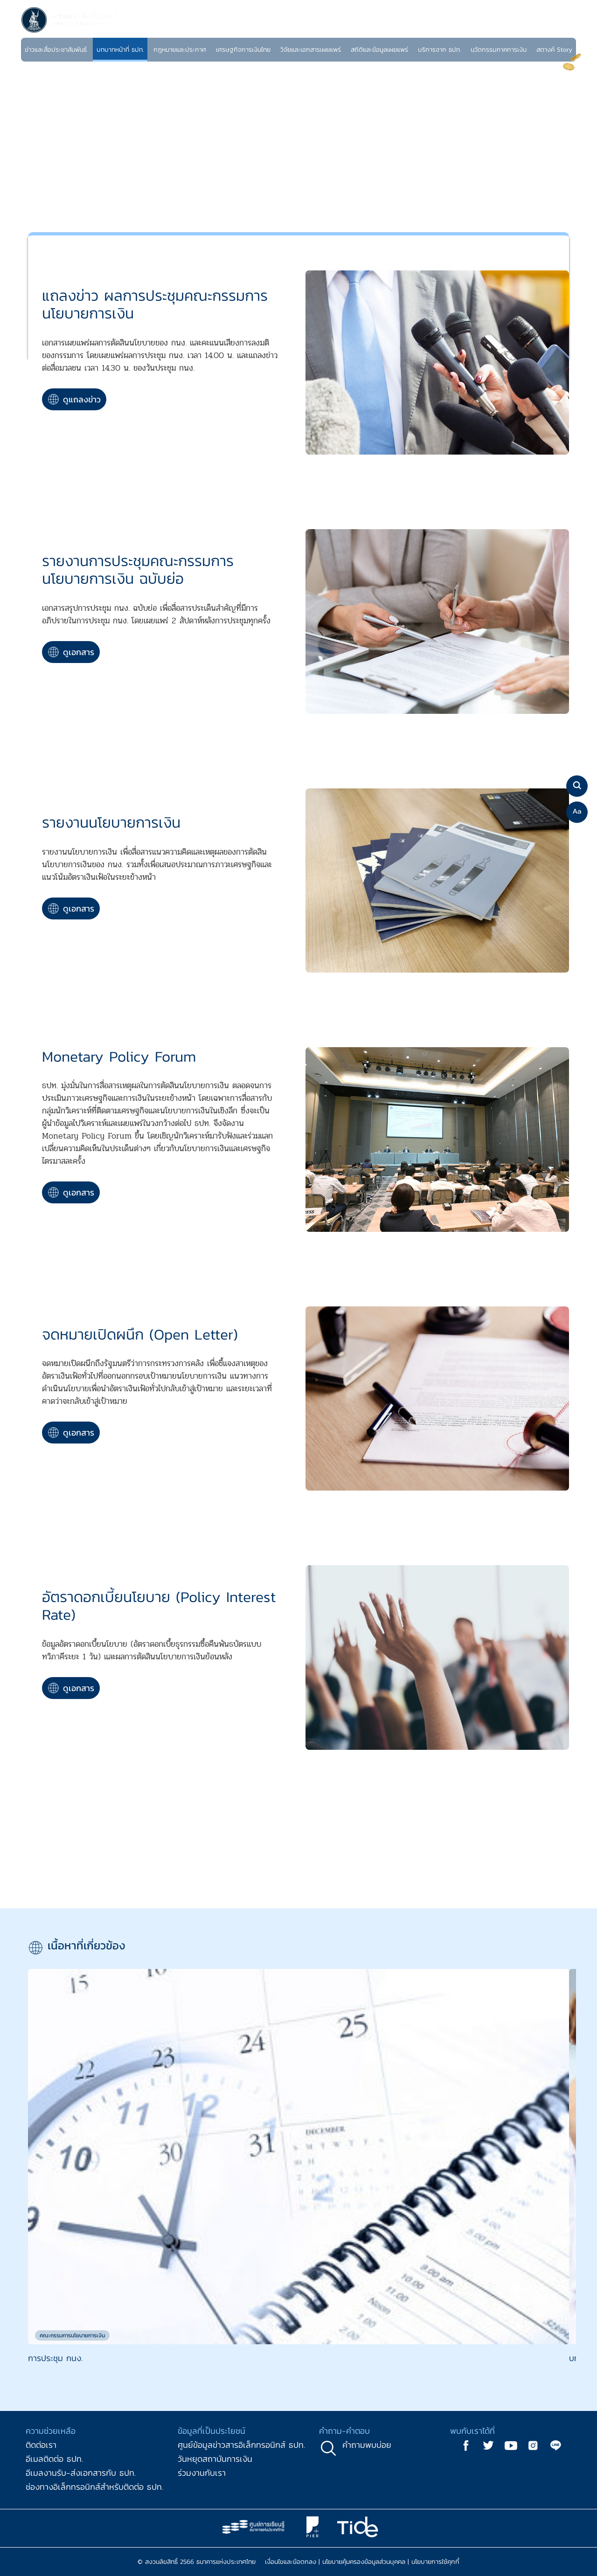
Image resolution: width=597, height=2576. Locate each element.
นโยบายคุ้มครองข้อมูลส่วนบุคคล (363, 2562)
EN (565, 30)
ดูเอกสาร (71, 652)
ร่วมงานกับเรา (202, 2472)
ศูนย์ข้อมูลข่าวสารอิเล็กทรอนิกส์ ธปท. (241, 2444)
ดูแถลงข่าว (74, 399)
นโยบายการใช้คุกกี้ (435, 2562)
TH (554, 30)
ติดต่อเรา (41, 2444)
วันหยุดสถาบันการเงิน (215, 2458)
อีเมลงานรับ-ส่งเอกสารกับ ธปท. (81, 2472)
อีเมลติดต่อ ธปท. (54, 2458)
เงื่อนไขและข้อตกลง (290, 2562)
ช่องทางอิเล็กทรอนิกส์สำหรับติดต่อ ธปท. (94, 2486)
